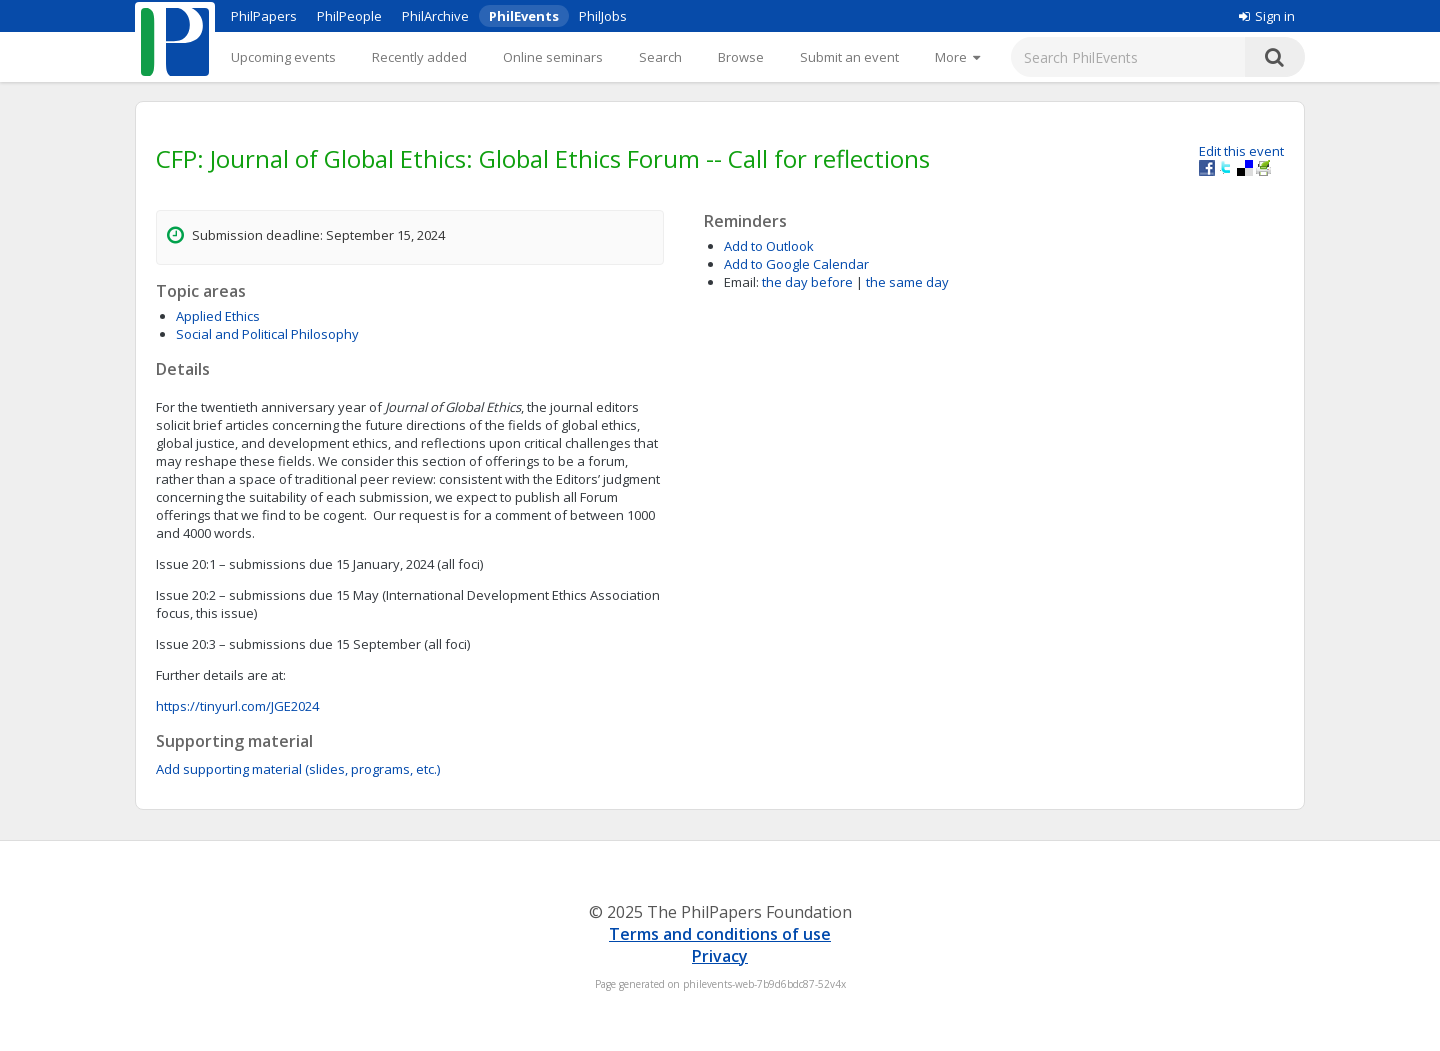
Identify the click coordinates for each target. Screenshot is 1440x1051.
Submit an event (849, 57)
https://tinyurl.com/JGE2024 (237, 706)
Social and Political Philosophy (267, 334)
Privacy (720, 956)
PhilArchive (435, 16)
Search (660, 57)
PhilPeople (349, 16)
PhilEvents (524, 16)
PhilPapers (264, 16)
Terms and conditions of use (720, 934)
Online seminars (553, 57)
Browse (741, 57)
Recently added (419, 57)
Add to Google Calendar (796, 264)
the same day (907, 282)
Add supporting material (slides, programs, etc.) (298, 769)
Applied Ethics (218, 316)
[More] (957, 57)
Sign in (1267, 16)
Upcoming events (283, 57)
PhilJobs (603, 16)
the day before (807, 282)
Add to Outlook (769, 246)
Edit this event (1241, 151)
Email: (741, 282)
